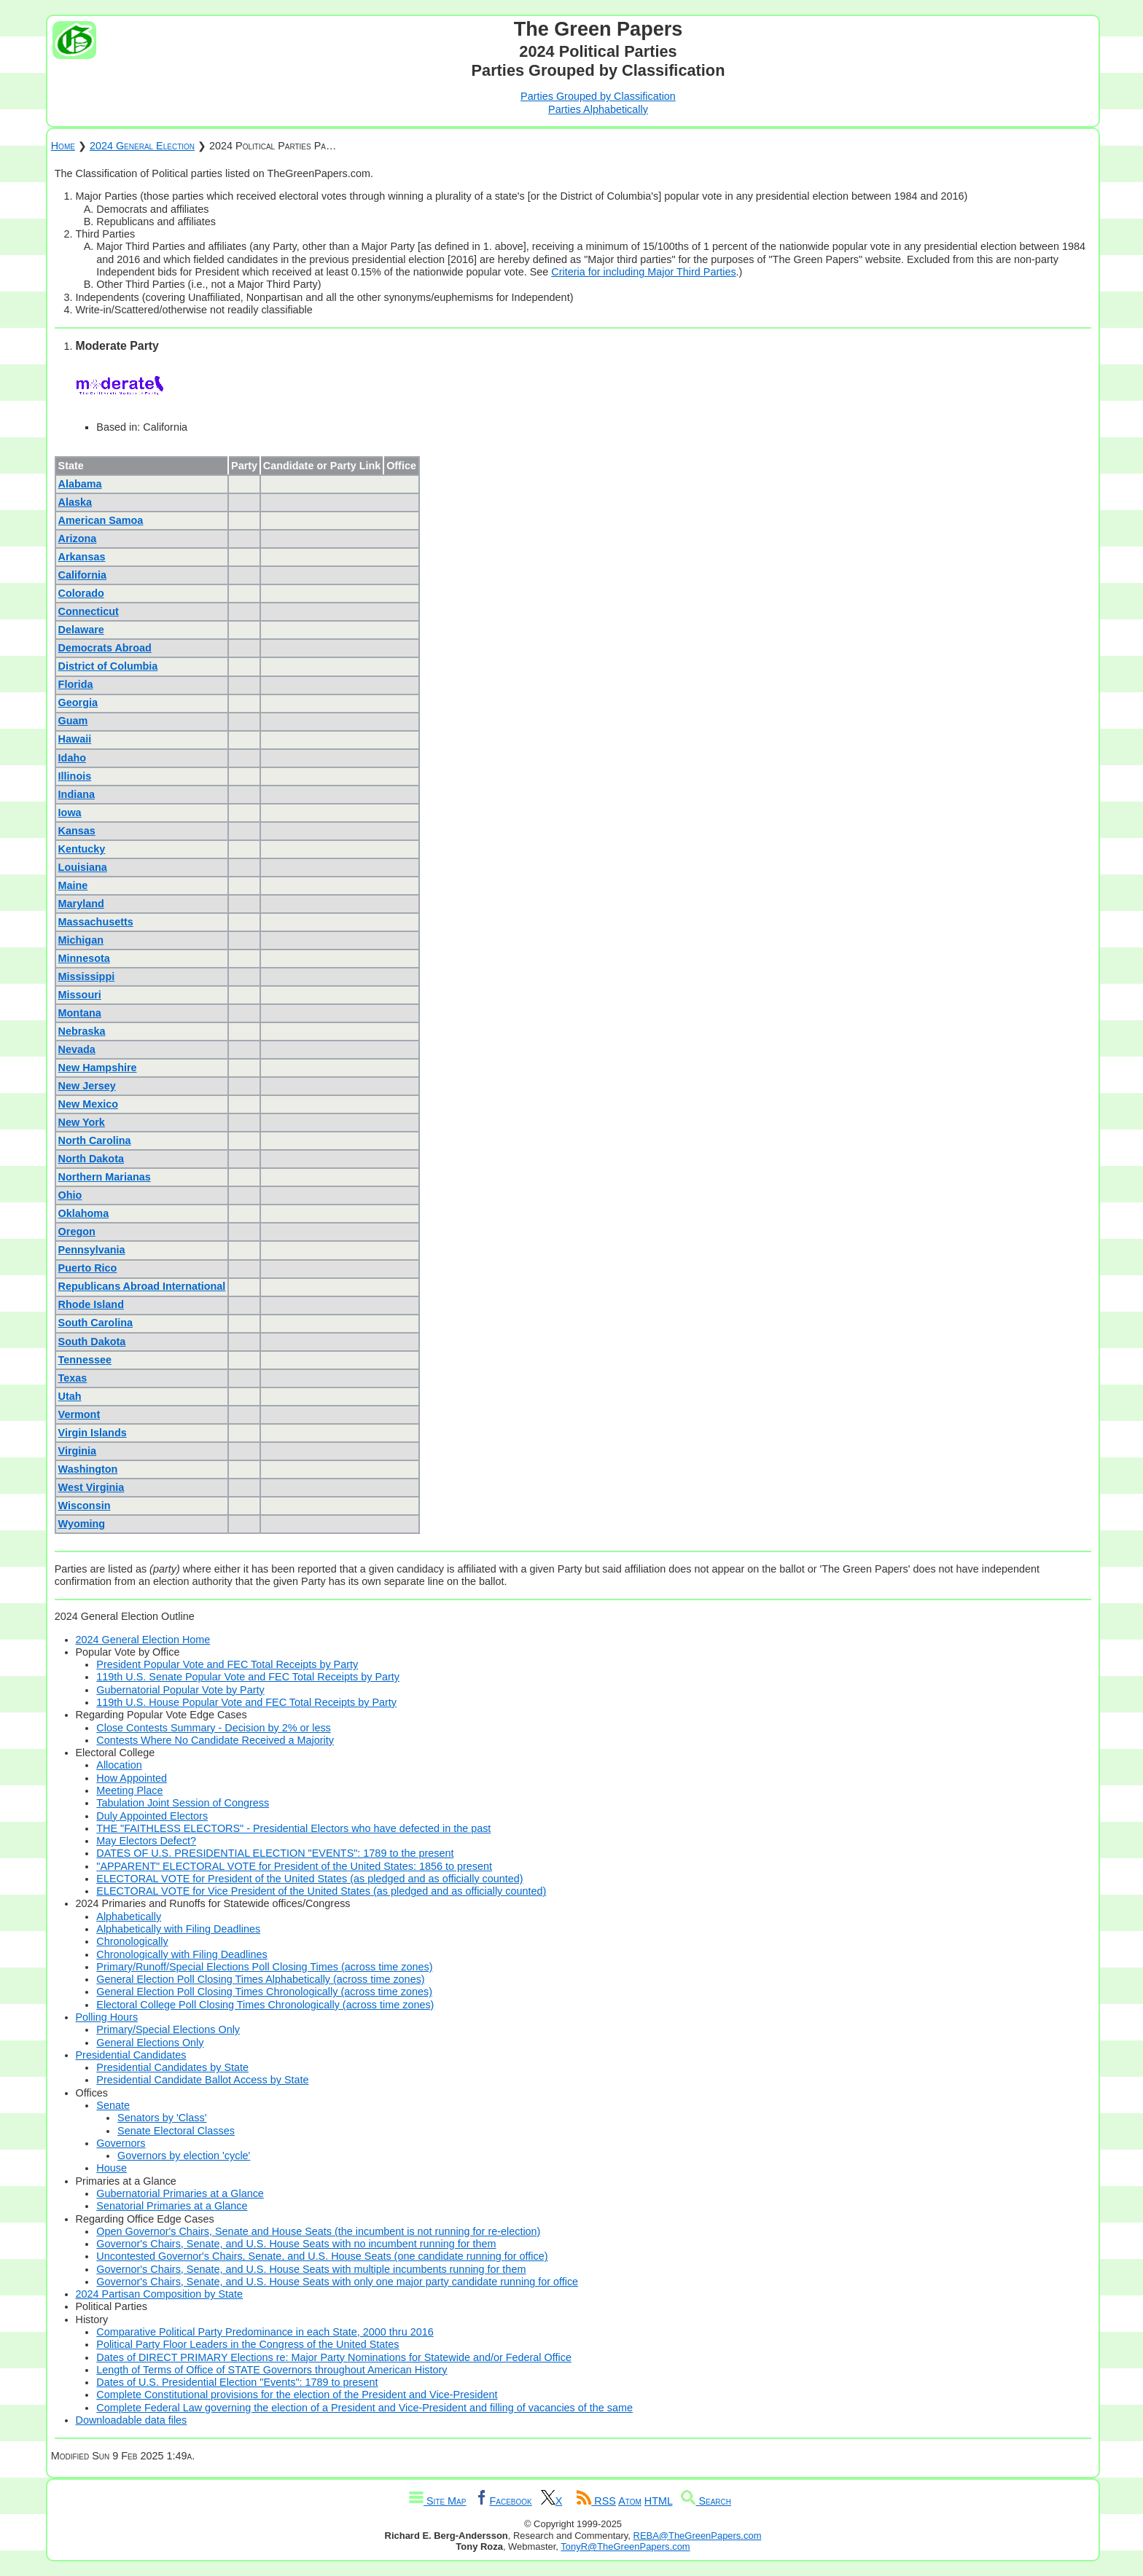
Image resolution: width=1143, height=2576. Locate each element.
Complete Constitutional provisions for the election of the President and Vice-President (296, 2394)
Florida (75, 684)
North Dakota (91, 1158)
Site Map (437, 2501)
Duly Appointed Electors (152, 1816)
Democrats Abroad (105, 648)
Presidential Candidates (131, 2055)
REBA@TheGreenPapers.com (697, 2535)
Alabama (80, 484)
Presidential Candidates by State (172, 2067)
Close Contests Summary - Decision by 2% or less (213, 1728)
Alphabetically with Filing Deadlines (178, 1929)
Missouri (79, 995)
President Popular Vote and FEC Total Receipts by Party (227, 1664)
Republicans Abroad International (142, 1286)
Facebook (503, 2501)
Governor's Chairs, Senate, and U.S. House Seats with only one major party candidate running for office (337, 2281)
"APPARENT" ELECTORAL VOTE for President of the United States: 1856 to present (294, 1866)
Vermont (79, 1414)
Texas (72, 1378)
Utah (70, 1396)
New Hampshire (97, 1067)
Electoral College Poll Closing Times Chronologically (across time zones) (265, 2005)
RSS (596, 2501)
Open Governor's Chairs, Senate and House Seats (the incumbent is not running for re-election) (318, 2231)
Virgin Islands (92, 1432)
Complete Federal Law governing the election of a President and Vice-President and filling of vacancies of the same (364, 2407)
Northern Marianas (104, 1177)
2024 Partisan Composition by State (159, 2294)
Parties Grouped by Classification (598, 96)
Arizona (77, 538)
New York (81, 1122)
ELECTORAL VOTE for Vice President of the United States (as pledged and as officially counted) (321, 1891)
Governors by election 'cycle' (183, 2155)
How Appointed (131, 1778)
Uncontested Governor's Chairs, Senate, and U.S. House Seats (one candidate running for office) (321, 2256)
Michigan (81, 940)
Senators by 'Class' (161, 2117)
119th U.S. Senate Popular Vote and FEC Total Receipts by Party (247, 1677)
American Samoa (101, 520)
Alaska (75, 502)
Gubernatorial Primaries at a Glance (180, 2193)
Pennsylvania (91, 1250)
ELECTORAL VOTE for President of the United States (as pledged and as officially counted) (309, 1878)
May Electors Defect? (146, 1841)
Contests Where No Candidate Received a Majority (215, 1740)
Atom (629, 2501)
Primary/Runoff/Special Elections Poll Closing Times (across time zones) (264, 1967)
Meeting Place (129, 1790)
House (111, 2168)
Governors (120, 2143)
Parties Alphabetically (598, 109)
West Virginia (91, 1487)
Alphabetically (128, 1916)
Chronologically (132, 1941)
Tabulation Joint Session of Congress (182, 1803)
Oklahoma (83, 1213)
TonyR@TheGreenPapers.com (625, 2546)
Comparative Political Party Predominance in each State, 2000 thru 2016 (264, 2332)
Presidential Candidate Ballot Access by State (202, 2080)
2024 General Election (142, 146)
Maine (73, 885)
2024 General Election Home (143, 1639)
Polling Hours (107, 2017)
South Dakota (92, 1341)
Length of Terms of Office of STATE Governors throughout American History (271, 2370)
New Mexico (88, 1104)
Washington (88, 1469)
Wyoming (82, 1524)
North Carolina (94, 1140)
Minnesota (84, 958)
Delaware (81, 629)
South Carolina (95, 1322)
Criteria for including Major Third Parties (643, 272)
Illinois (75, 776)
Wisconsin (84, 1505)
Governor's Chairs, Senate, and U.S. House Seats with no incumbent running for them (296, 2244)
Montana (79, 1013)
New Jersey (87, 1086)
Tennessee (85, 1360)
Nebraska (82, 1031)
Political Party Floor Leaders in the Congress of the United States (247, 2344)
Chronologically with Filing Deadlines (181, 1954)
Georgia (78, 702)
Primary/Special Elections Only (168, 2029)
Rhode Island (91, 1304)
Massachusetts (95, 922)
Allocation (118, 1765)
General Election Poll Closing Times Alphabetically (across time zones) (260, 1979)
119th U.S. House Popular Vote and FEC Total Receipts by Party (246, 1702)
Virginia (77, 1451)
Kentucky (82, 849)
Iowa (70, 812)
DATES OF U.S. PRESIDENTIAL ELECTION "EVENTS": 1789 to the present (274, 1853)
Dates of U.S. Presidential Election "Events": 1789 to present (237, 2382)
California (82, 575)
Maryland (81, 903)
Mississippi (86, 976)
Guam (73, 721)
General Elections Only (149, 2042)
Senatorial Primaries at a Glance (171, 2206)
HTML (658, 2501)
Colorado (81, 593)
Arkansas (82, 557)
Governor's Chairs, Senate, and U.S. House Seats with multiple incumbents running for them (311, 2269)
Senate (113, 2105)
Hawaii (75, 739)
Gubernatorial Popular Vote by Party (180, 1690)
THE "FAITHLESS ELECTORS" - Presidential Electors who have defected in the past (293, 1828)
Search (706, 2501)
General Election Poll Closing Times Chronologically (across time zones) (264, 1991)
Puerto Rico (87, 1268)
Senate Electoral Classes (176, 2131)
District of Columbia (108, 666)
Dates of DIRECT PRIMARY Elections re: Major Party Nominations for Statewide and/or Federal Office (334, 2357)
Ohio (70, 1195)
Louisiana (82, 867)
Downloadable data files (131, 2420)
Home (63, 146)
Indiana (76, 794)
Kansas (76, 831)
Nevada (76, 1049)
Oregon (76, 1231)
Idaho (72, 758)
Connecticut (88, 611)
